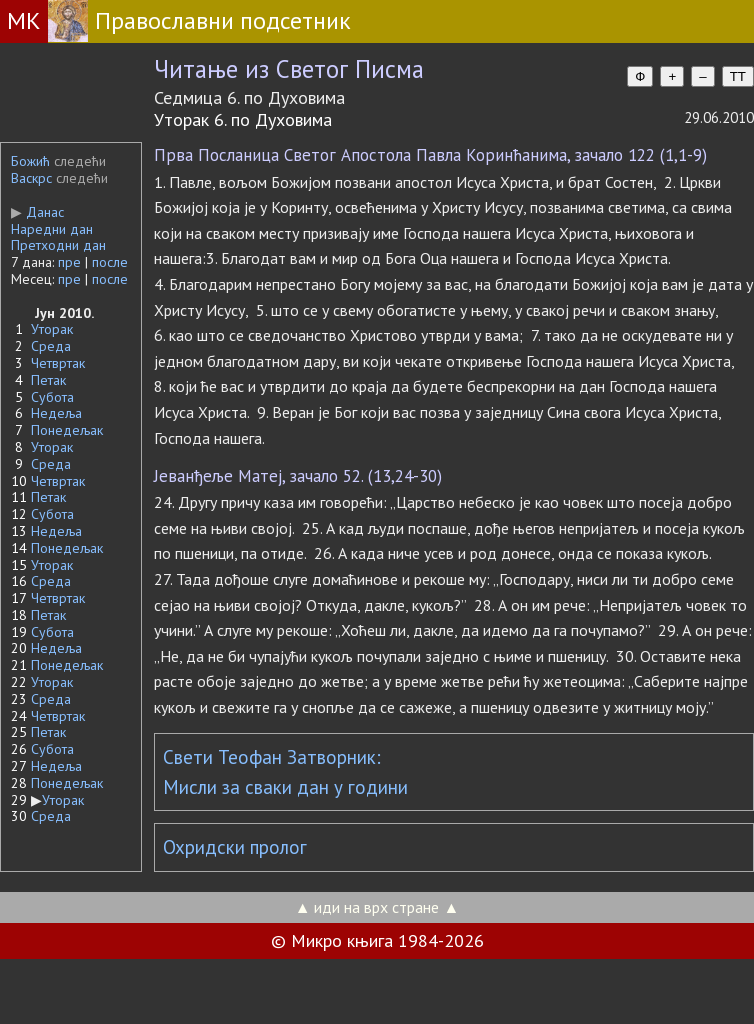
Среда (51, 346)
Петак (48, 380)
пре (69, 262)
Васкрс (31, 178)
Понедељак (67, 430)
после (110, 262)
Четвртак (58, 363)
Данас (37, 212)
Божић (30, 161)
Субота (52, 397)
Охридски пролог (235, 847)
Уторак (52, 329)
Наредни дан (52, 229)
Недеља (56, 413)
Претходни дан (58, 245)
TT (738, 76)
